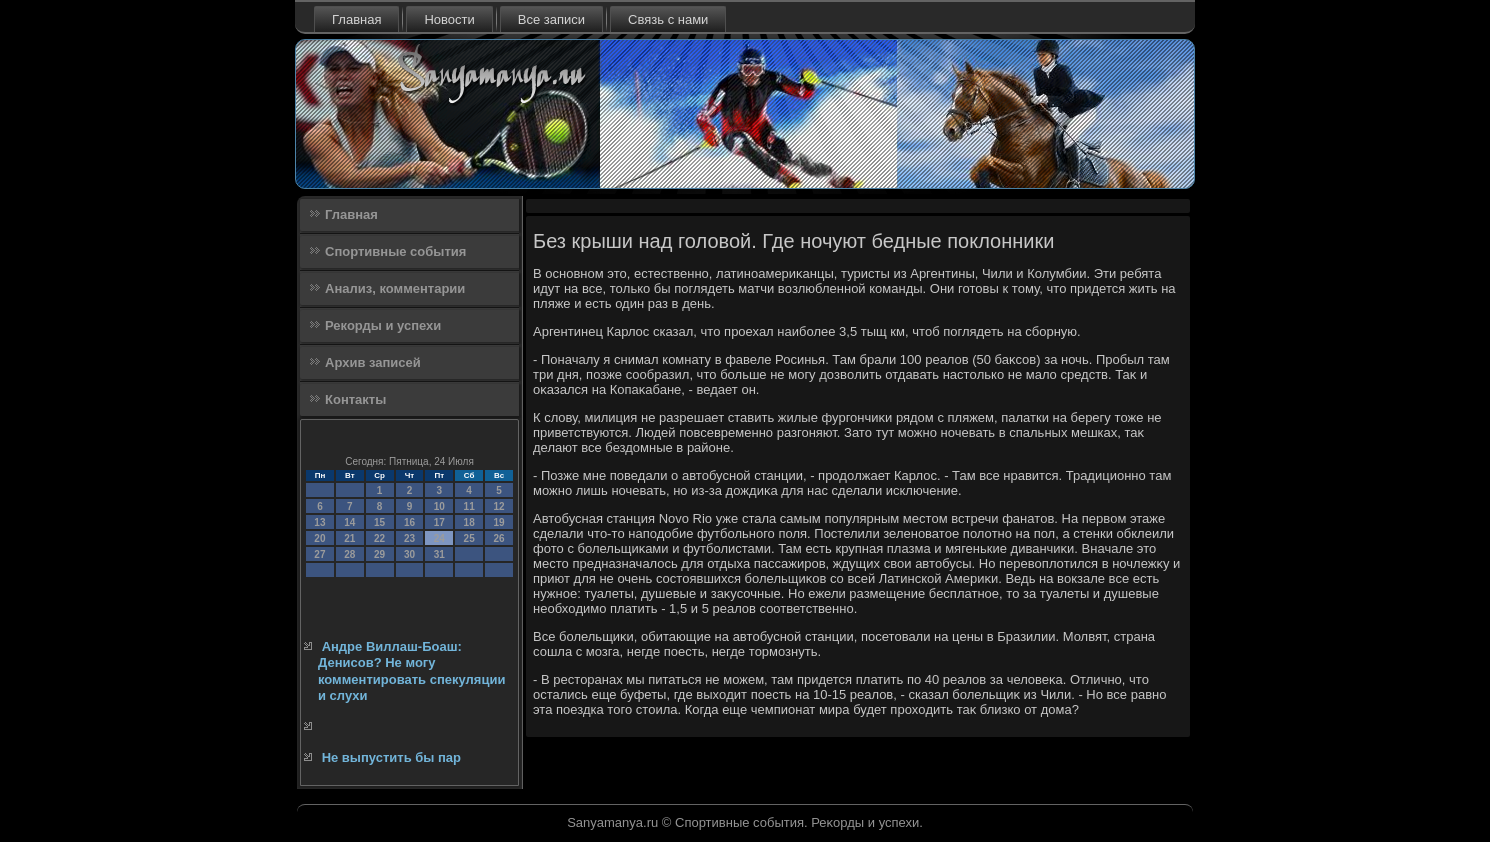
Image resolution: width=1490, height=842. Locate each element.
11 (469, 506)
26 (498, 538)
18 (469, 522)
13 (319, 522)
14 (349, 522)
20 (319, 538)
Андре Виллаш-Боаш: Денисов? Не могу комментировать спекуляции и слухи (411, 671)
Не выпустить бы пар (391, 757)
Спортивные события (395, 251)
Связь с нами (668, 19)
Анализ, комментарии (395, 288)
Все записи (551, 19)
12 (498, 506)
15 (379, 522)
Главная (356, 19)
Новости (449, 19)
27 (319, 554)
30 (409, 554)
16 (409, 522)
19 (498, 522)
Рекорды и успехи (383, 325)
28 (349, 554)
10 (439, 506)
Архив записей (373, 362)
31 (439, 554)
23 (409, 538)
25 (469, 538)
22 (379, 538)
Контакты (355, 399)
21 (349, 538)
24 (439, 538)
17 (439, 522)
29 (379, 554)
